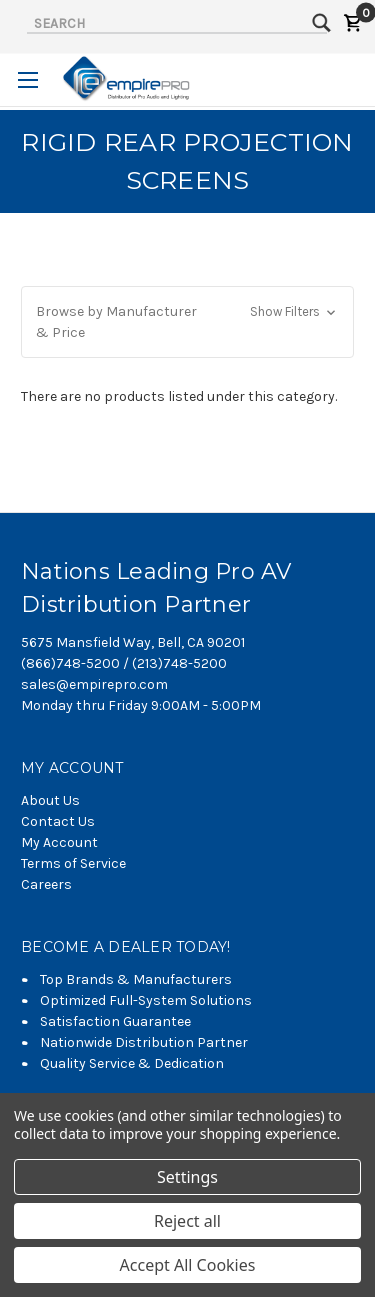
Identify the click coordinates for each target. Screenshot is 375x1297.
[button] (187, 322)
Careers (46, 884)
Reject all (187, 1221)
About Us (50, 800)
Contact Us (58, 821)
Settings (187, 1177)
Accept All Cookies (188, 1265)
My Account (59, 842)
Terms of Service (73, 863)
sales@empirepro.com (94, 684)
